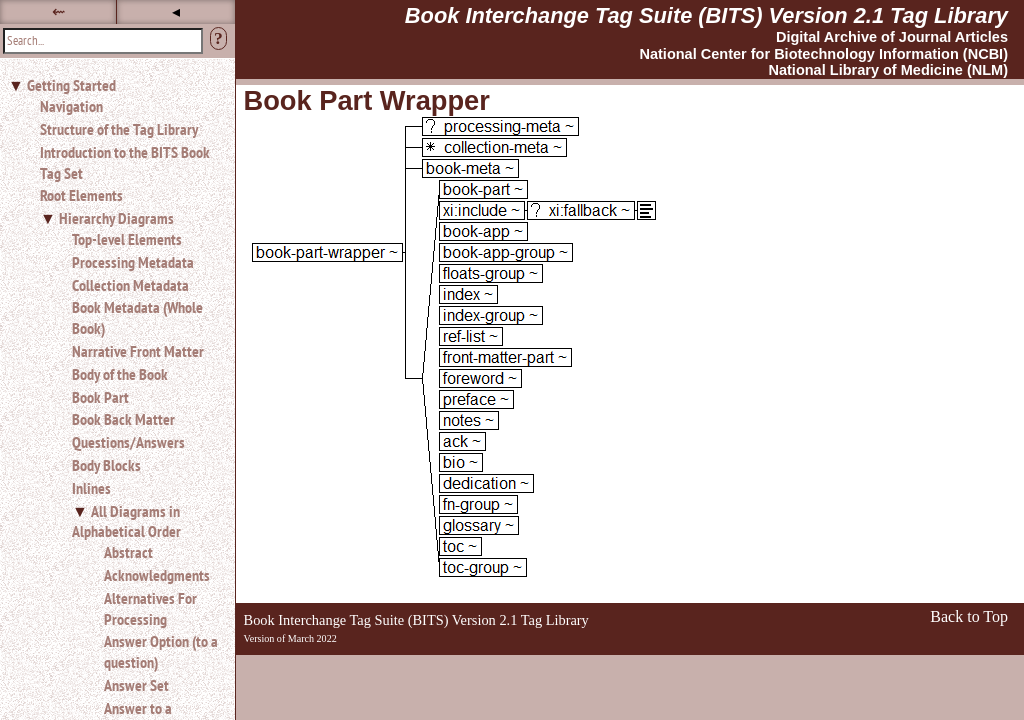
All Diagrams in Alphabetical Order (126, 521)
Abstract (128, 552)
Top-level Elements (127, 239)
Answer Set (136, 685)
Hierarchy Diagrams (116, 218)
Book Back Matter (123, 419)
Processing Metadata (133, 262)
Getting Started (71, 85)
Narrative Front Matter (138, 351)
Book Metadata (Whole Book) (137, 317)
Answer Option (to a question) (161, 651)
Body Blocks (106, 465)
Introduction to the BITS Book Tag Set (125, 162)
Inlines (91, 488)
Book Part (100, 397)
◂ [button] (176, 11)
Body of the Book (120, 374)
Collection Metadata (130, 285)
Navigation (71, 106)
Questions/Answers (128, 442)
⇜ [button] (58, 11)
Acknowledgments (157, 575)
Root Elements (81, 195)
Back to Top (969, 616)
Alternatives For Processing (150, 608)
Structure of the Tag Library (119, 129)
